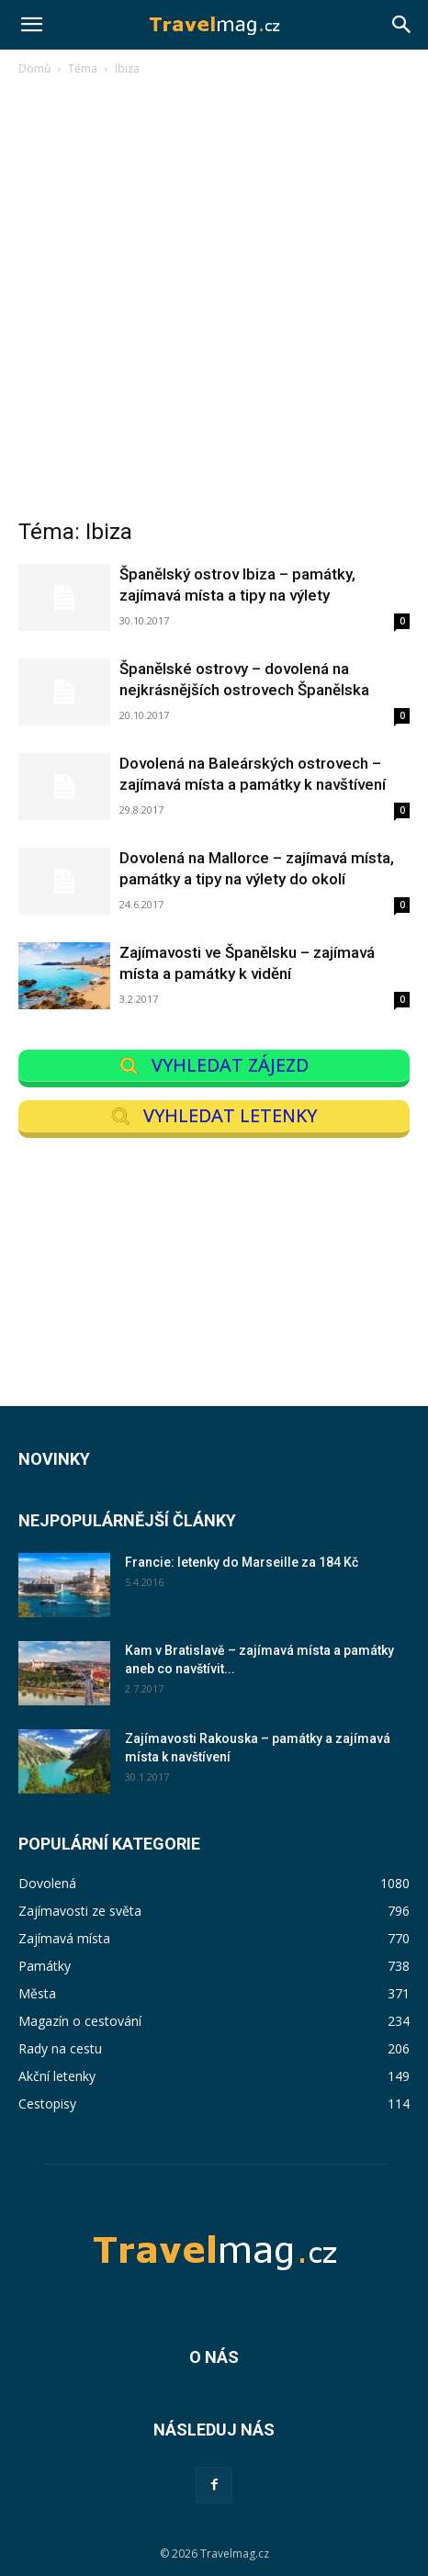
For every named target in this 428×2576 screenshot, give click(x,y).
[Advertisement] (214, 302)
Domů (34, 68)
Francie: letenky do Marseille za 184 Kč (241, 1562)
